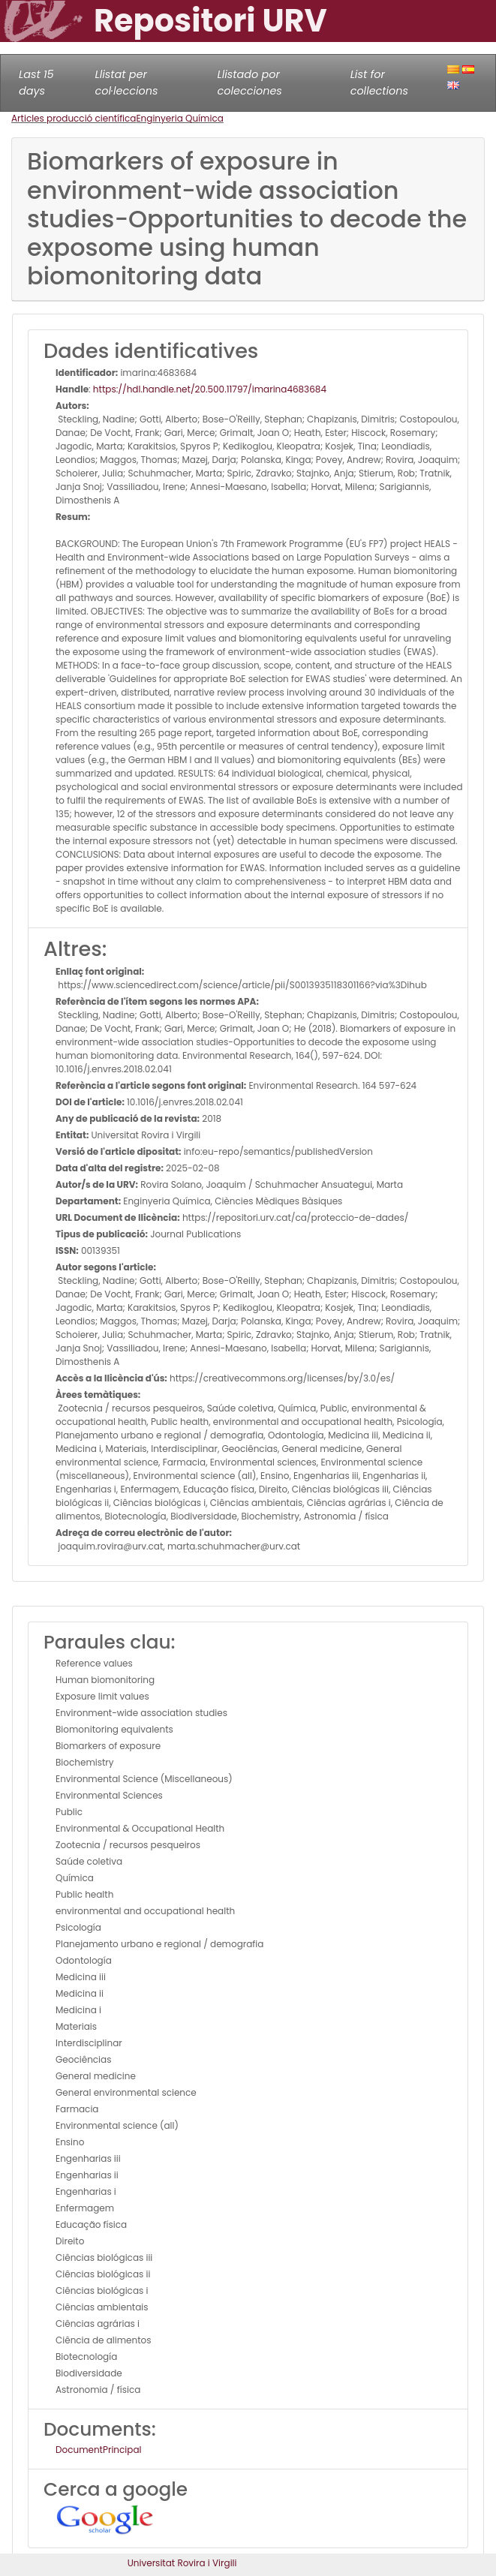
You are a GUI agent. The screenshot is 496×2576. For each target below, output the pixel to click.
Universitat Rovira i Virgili (182, 2562)
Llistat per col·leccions (126, 82)
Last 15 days (36, 82)
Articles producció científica (73, 118)
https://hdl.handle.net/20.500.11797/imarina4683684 (209, 389)
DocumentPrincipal (98, 2449)
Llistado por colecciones (250, 82)
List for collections (379, 82)
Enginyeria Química (179, 118)
